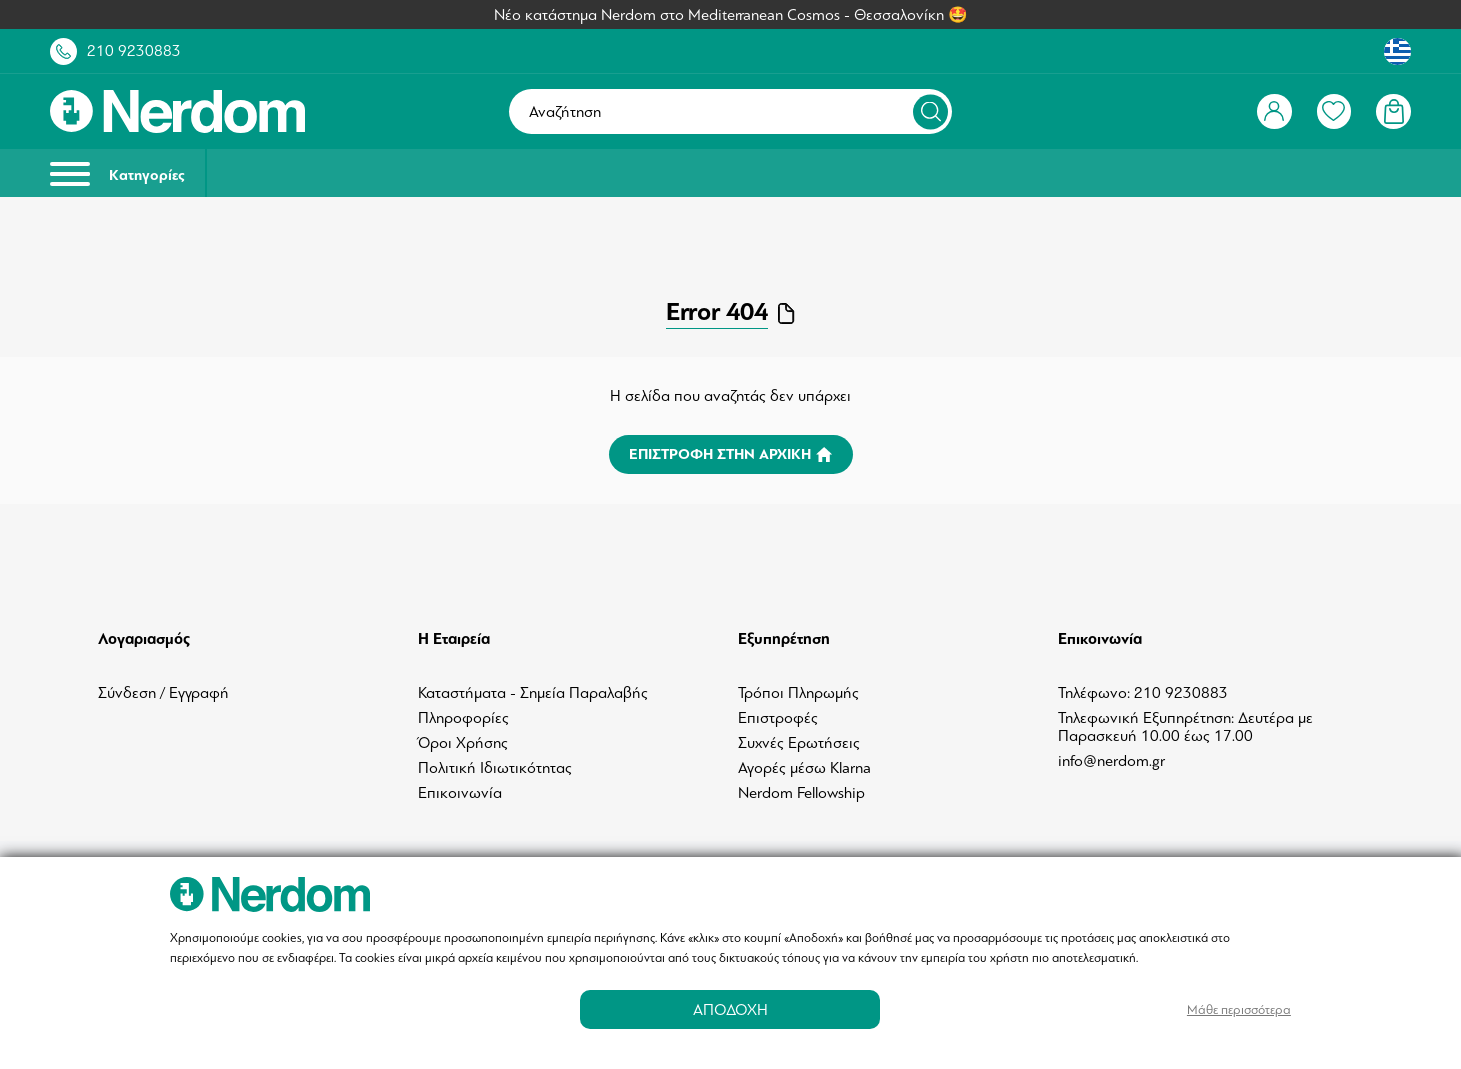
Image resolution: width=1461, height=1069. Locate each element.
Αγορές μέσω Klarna (804, 768)
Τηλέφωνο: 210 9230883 (1143, 693)
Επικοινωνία (460, 793)
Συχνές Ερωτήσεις (799, 743)
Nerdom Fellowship (801, 793)
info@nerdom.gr (1111, 761)
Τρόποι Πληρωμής (798, 693)
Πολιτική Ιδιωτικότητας (495, 768)
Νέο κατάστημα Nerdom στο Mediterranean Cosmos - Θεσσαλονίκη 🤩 (731, 15)
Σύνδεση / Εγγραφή (163, 693)
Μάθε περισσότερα (1239, 1009)
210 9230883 (134, 51)
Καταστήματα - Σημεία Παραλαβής (533, 693)
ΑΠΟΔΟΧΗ (730, 1009)
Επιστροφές (778, 718)
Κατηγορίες (117, 173)
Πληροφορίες (463, 718)
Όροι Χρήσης (463, 743)
